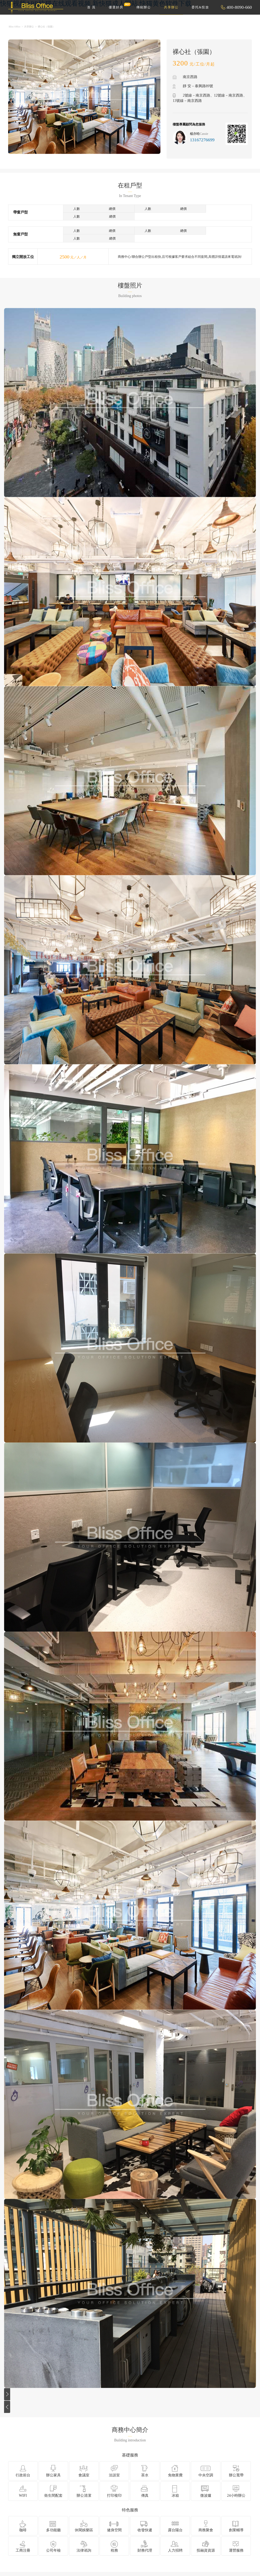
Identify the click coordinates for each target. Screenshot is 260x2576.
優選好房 (118, 5)
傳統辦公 (143, 7)
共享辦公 (171, 7)
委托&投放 (200, 7)
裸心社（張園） (46, 26)
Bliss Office (14, 26)
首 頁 (91, 7)
